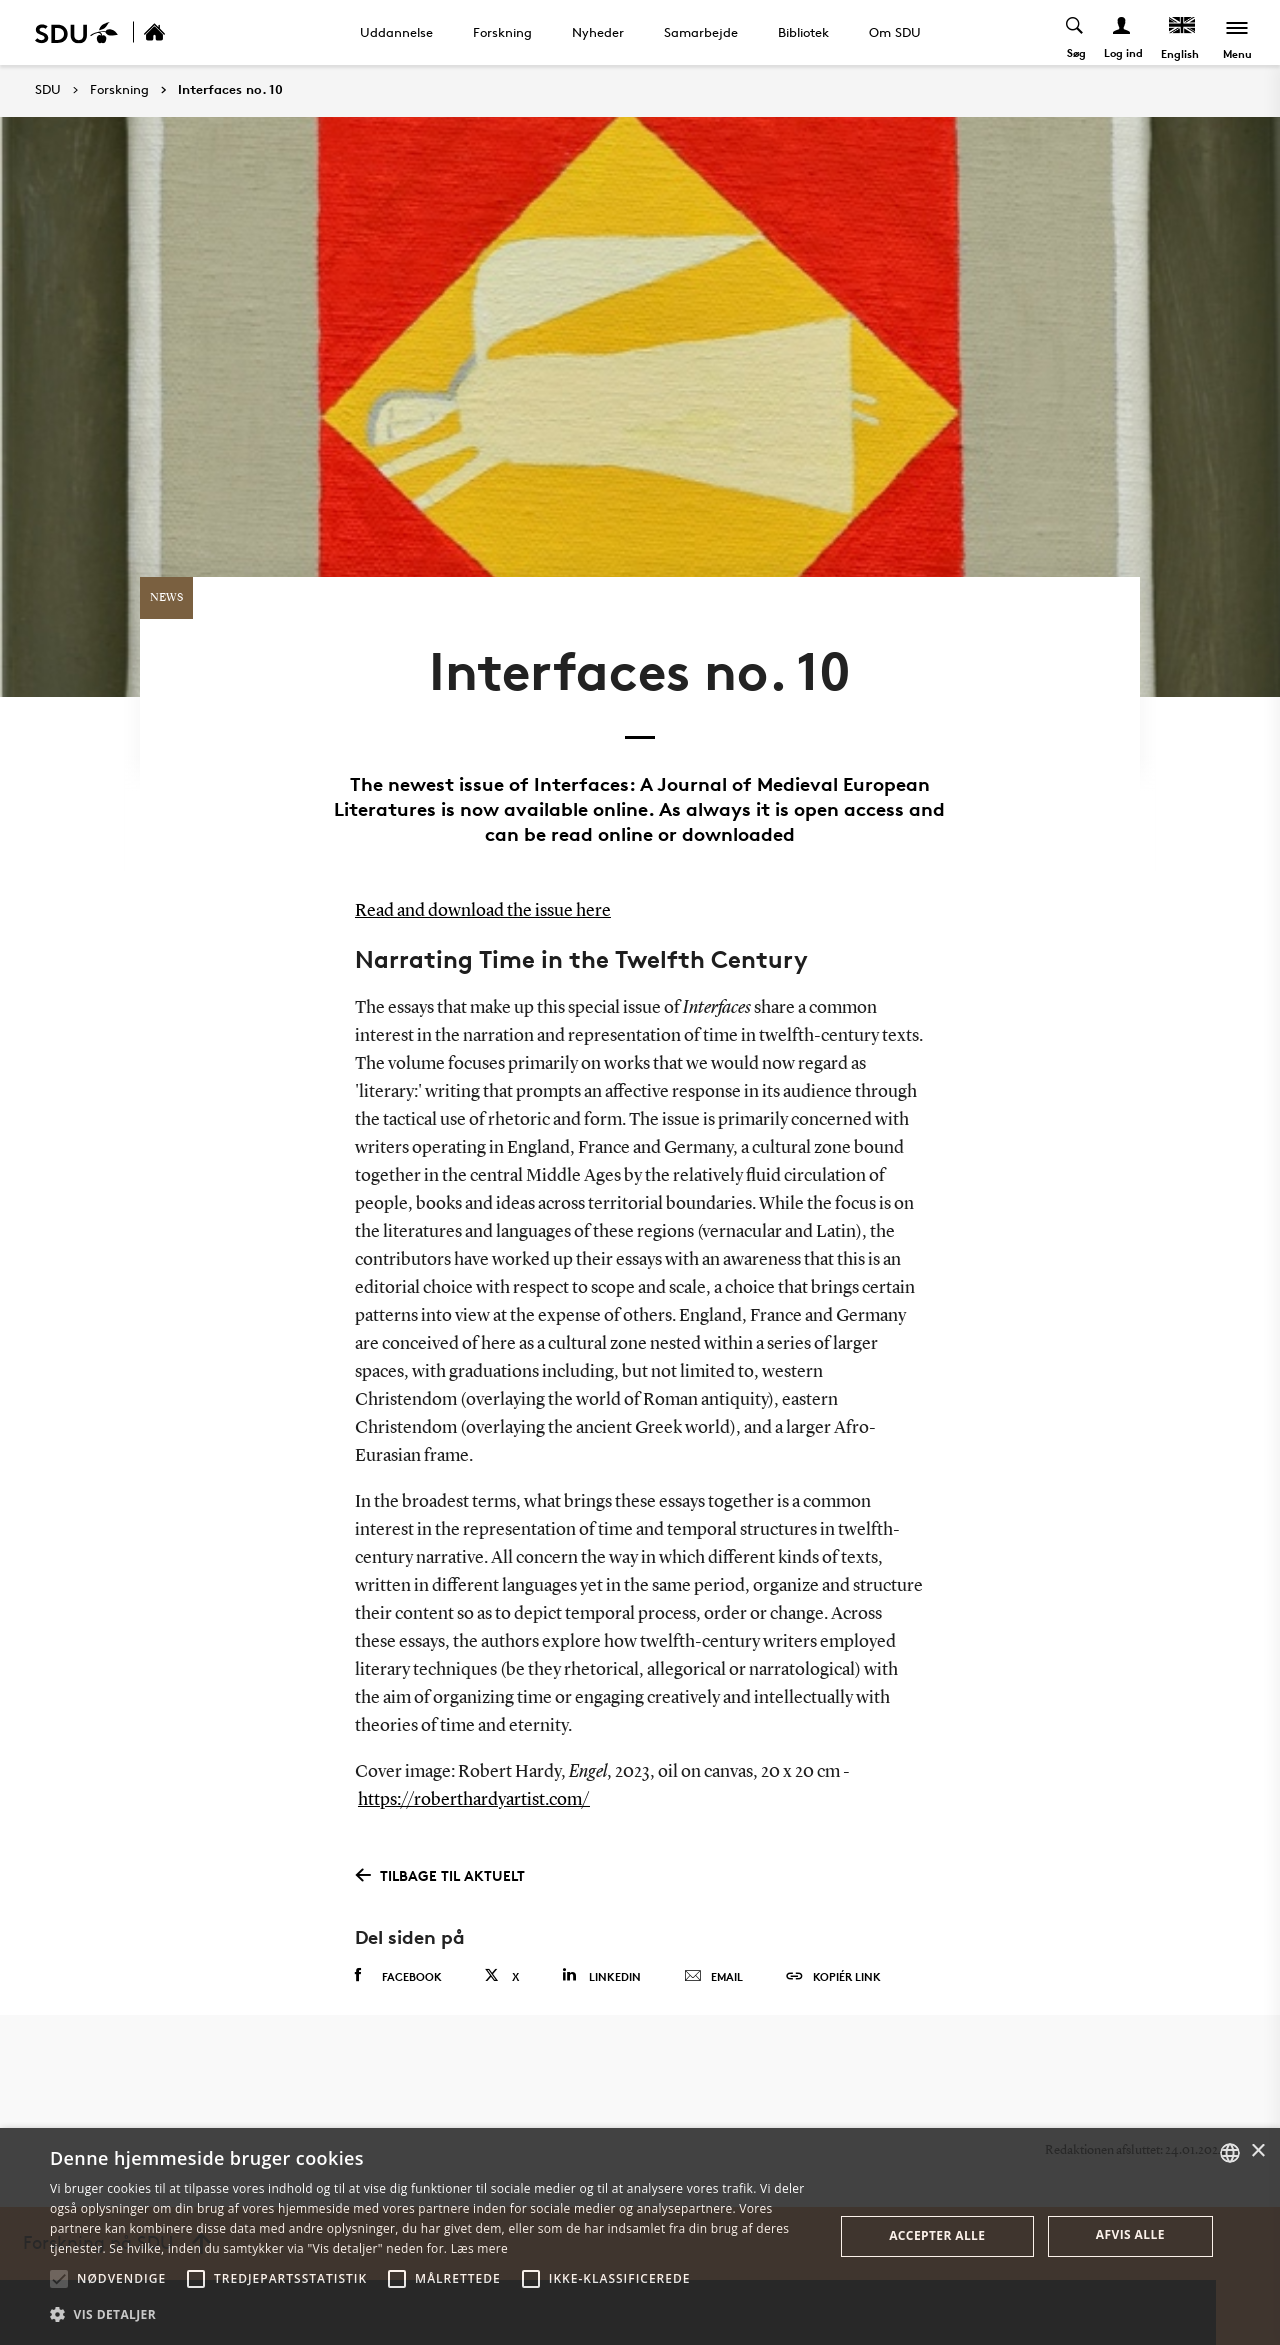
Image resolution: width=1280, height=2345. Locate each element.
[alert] (640, 2236)
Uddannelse (396, 32)
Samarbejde (701, 32)
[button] (59, 2279)
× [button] (1257, 2151)
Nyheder (598, 32)
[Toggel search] (1075, 32)
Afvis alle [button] (1130, 2234)
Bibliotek (803, 32)
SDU (48, 89)
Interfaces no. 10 (230, 90)
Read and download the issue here (483, 911)
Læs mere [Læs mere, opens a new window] (479, 2248)
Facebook (398, 1976)
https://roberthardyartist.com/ (474, 1800)
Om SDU (895, 32)
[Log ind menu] (1122, 32)
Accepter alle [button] (937, 2235)
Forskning (502, 32)
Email (713, 1977)
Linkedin (601, 1975)
